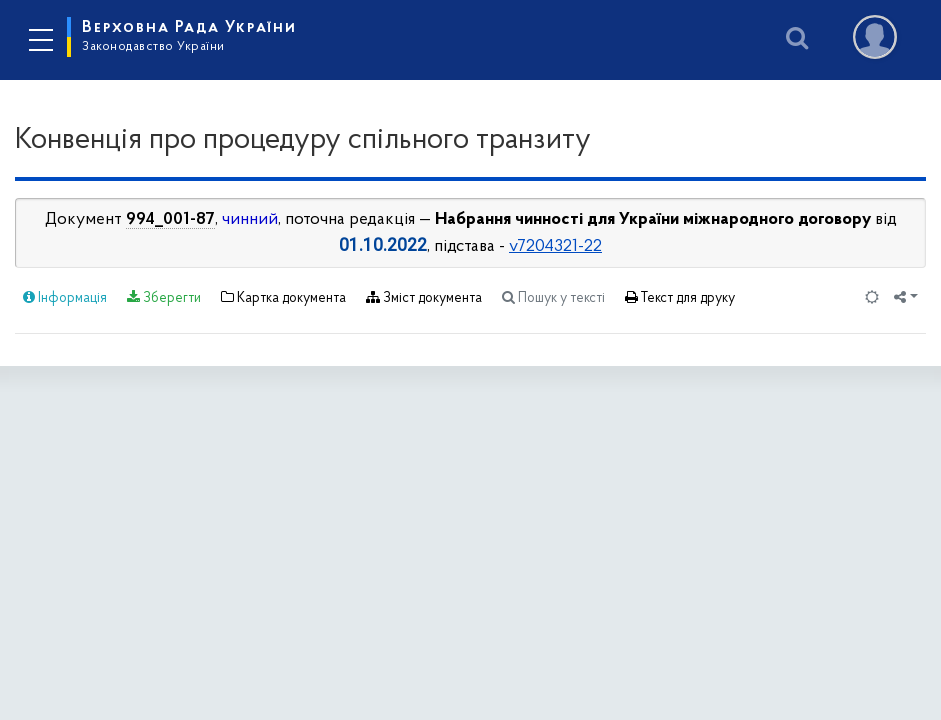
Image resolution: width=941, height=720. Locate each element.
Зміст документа (424, 298)
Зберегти (164, 298)
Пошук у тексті (553, 298)
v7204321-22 (555, 246)
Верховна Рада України (189, 36)
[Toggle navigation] (40, 40)
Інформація (65, 298)
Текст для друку (680, 298)
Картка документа (283, 298)
